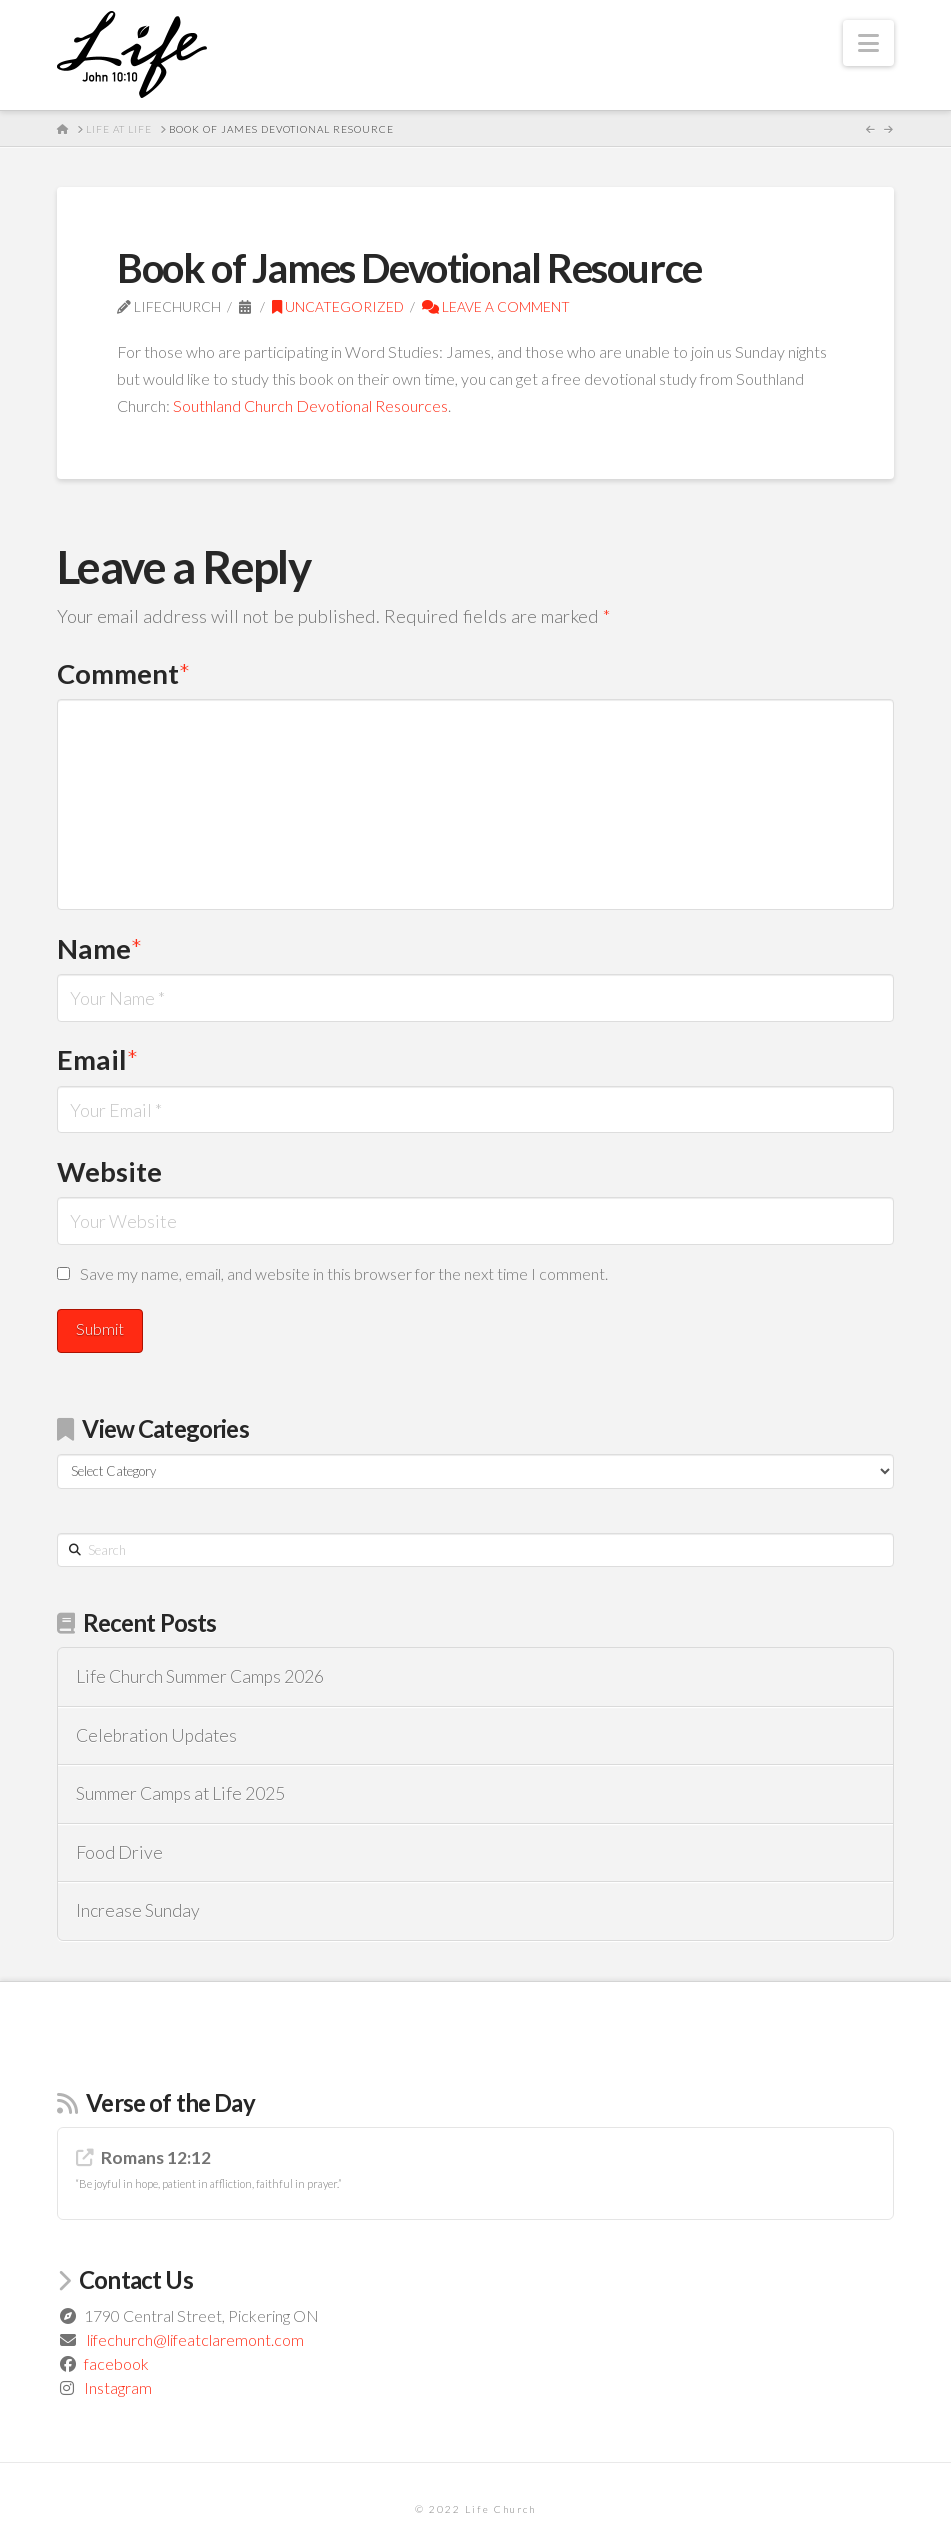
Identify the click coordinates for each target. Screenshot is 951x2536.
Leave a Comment (496, 306)
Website (109, 1171)
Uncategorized (338, 306)
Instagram (118, 2387)
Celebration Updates (156, 1735)
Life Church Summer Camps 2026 (200, 1676)
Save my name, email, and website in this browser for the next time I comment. (344, 1273)
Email (97, 1059)
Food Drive (119, 1852)
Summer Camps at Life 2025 (180, 1793)
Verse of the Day (170, 2102)
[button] (868, 43)
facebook (116, 2363)
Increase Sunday (138, 1910)
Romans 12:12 (156, 2157)
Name (99, 948)
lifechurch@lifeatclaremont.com (195, 2339)
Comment (123, 673)
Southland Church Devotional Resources (310, 405)
